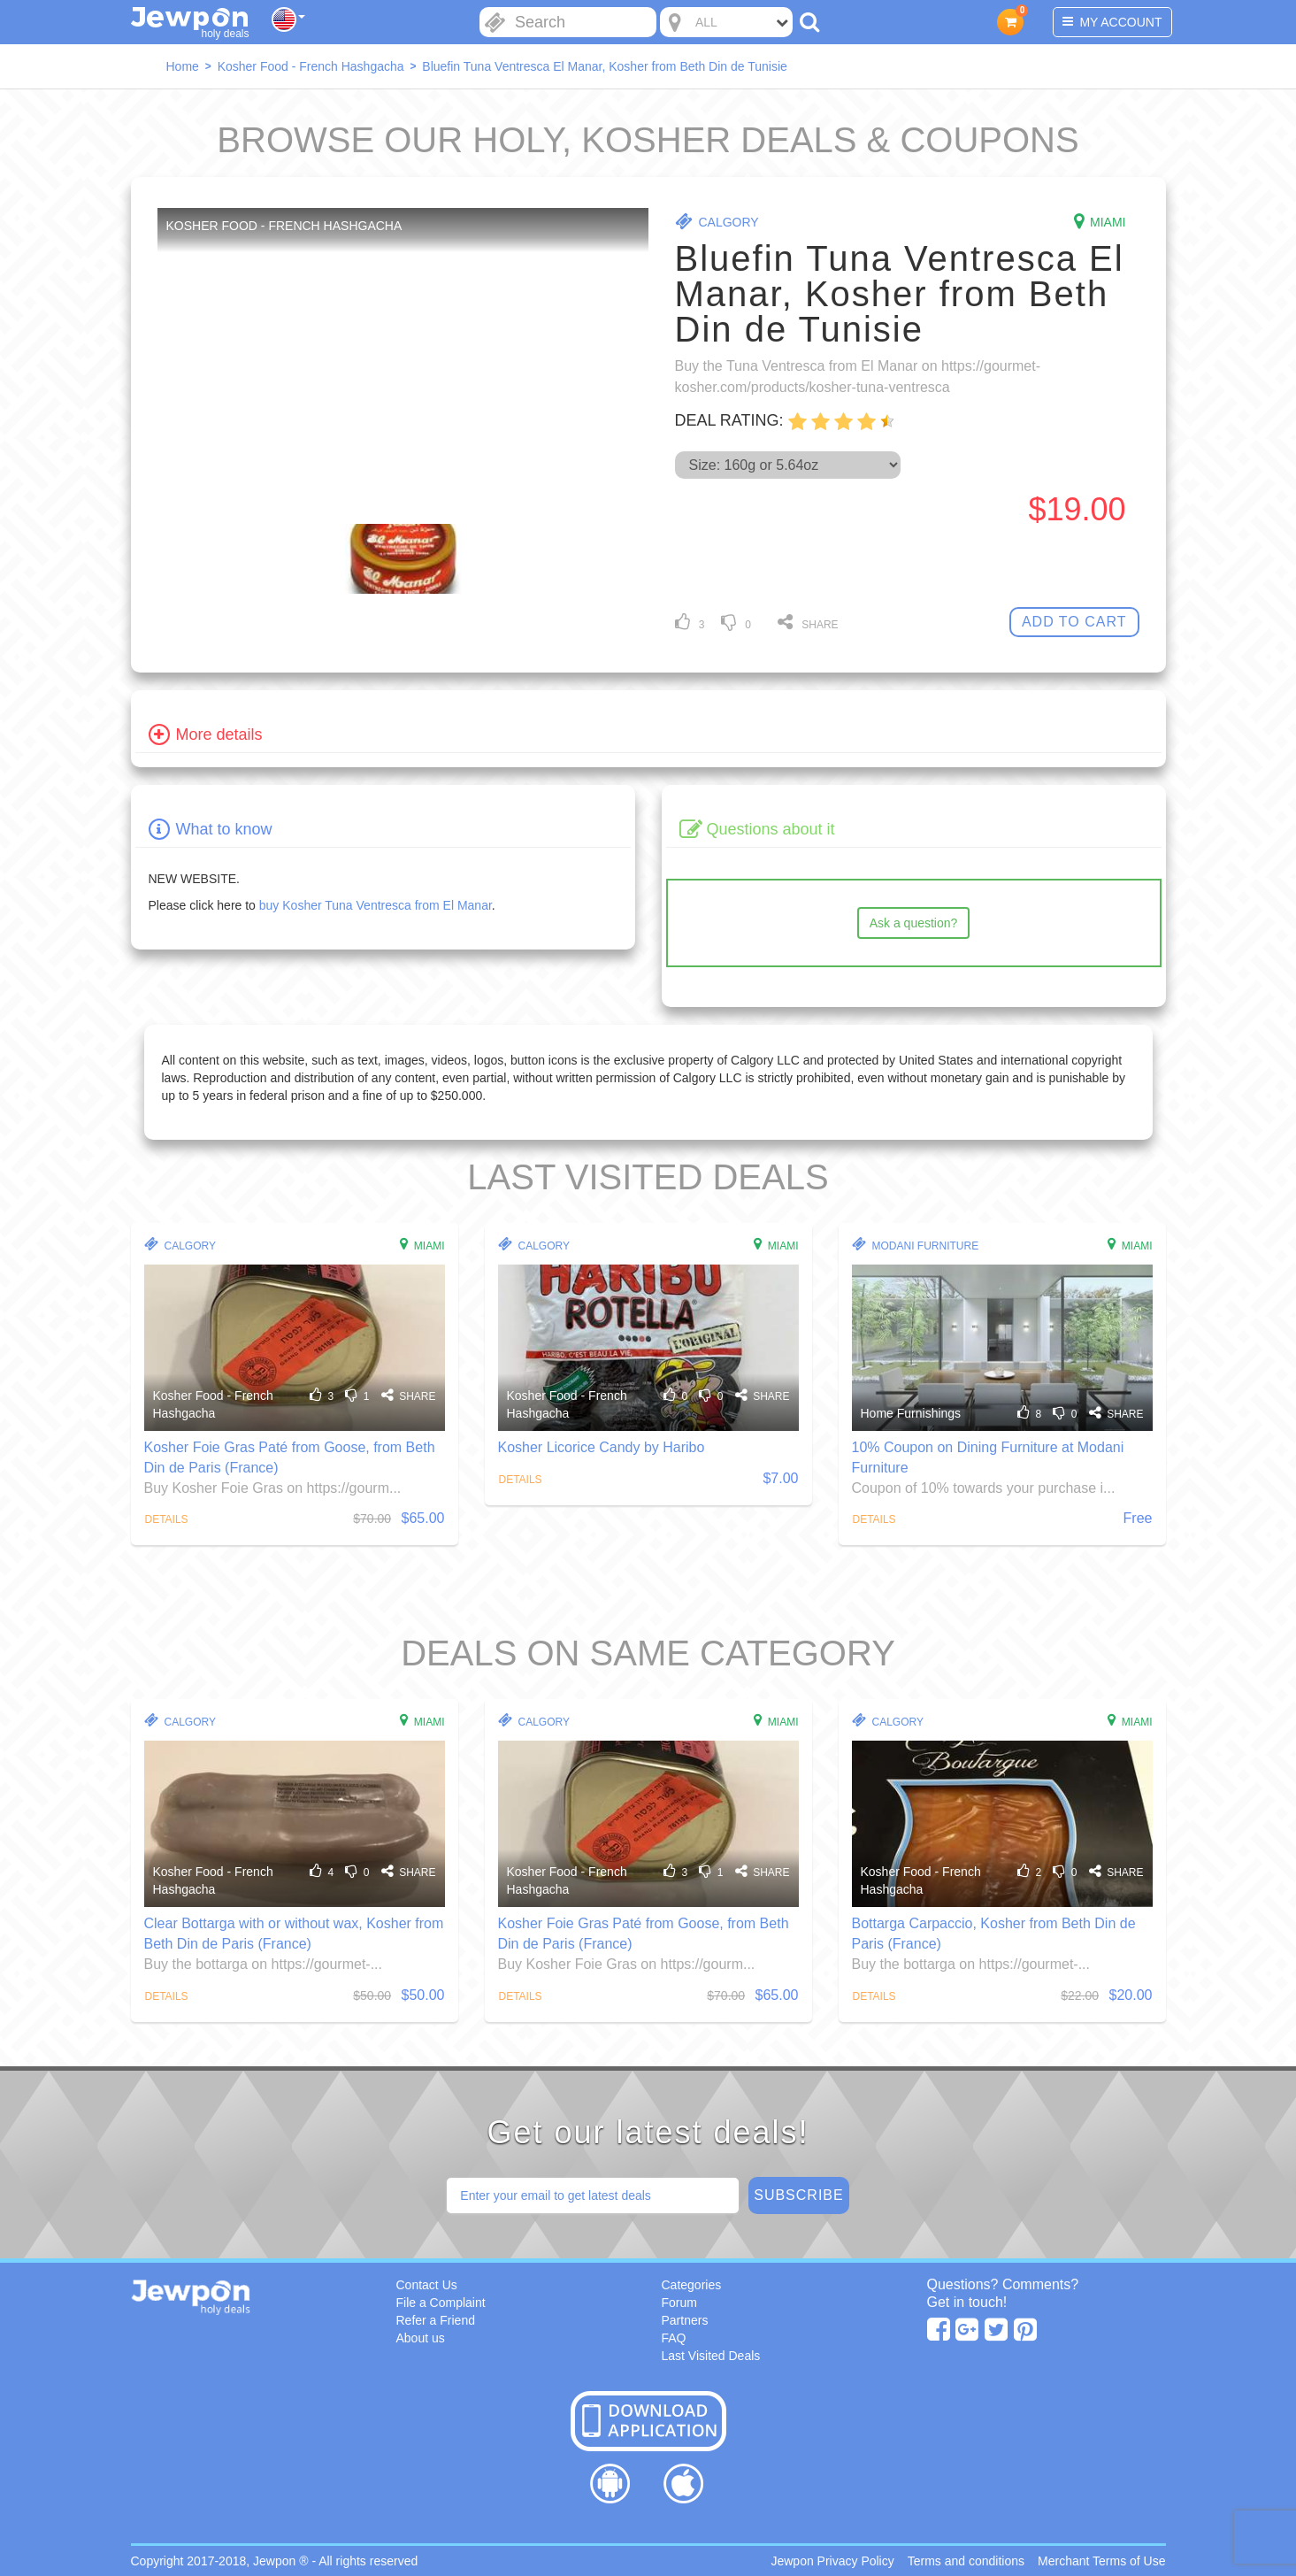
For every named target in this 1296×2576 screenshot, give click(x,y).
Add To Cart (1074, 621)
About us (420, 2338)
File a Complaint (441, 2302)
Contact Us (426, 2285)
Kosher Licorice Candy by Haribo (601, 1447)
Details (166, 1519)
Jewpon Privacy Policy (832, 2561)
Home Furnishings (911, 1413)
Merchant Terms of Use (1101, 2561)
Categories (692, 2285)
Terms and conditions (966, 2561)
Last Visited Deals (711, 2356)
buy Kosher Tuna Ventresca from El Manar (375, 905)
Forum (679, 2302)
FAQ (674, 2338)
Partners (685, 2320)
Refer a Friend (435, 2320)
